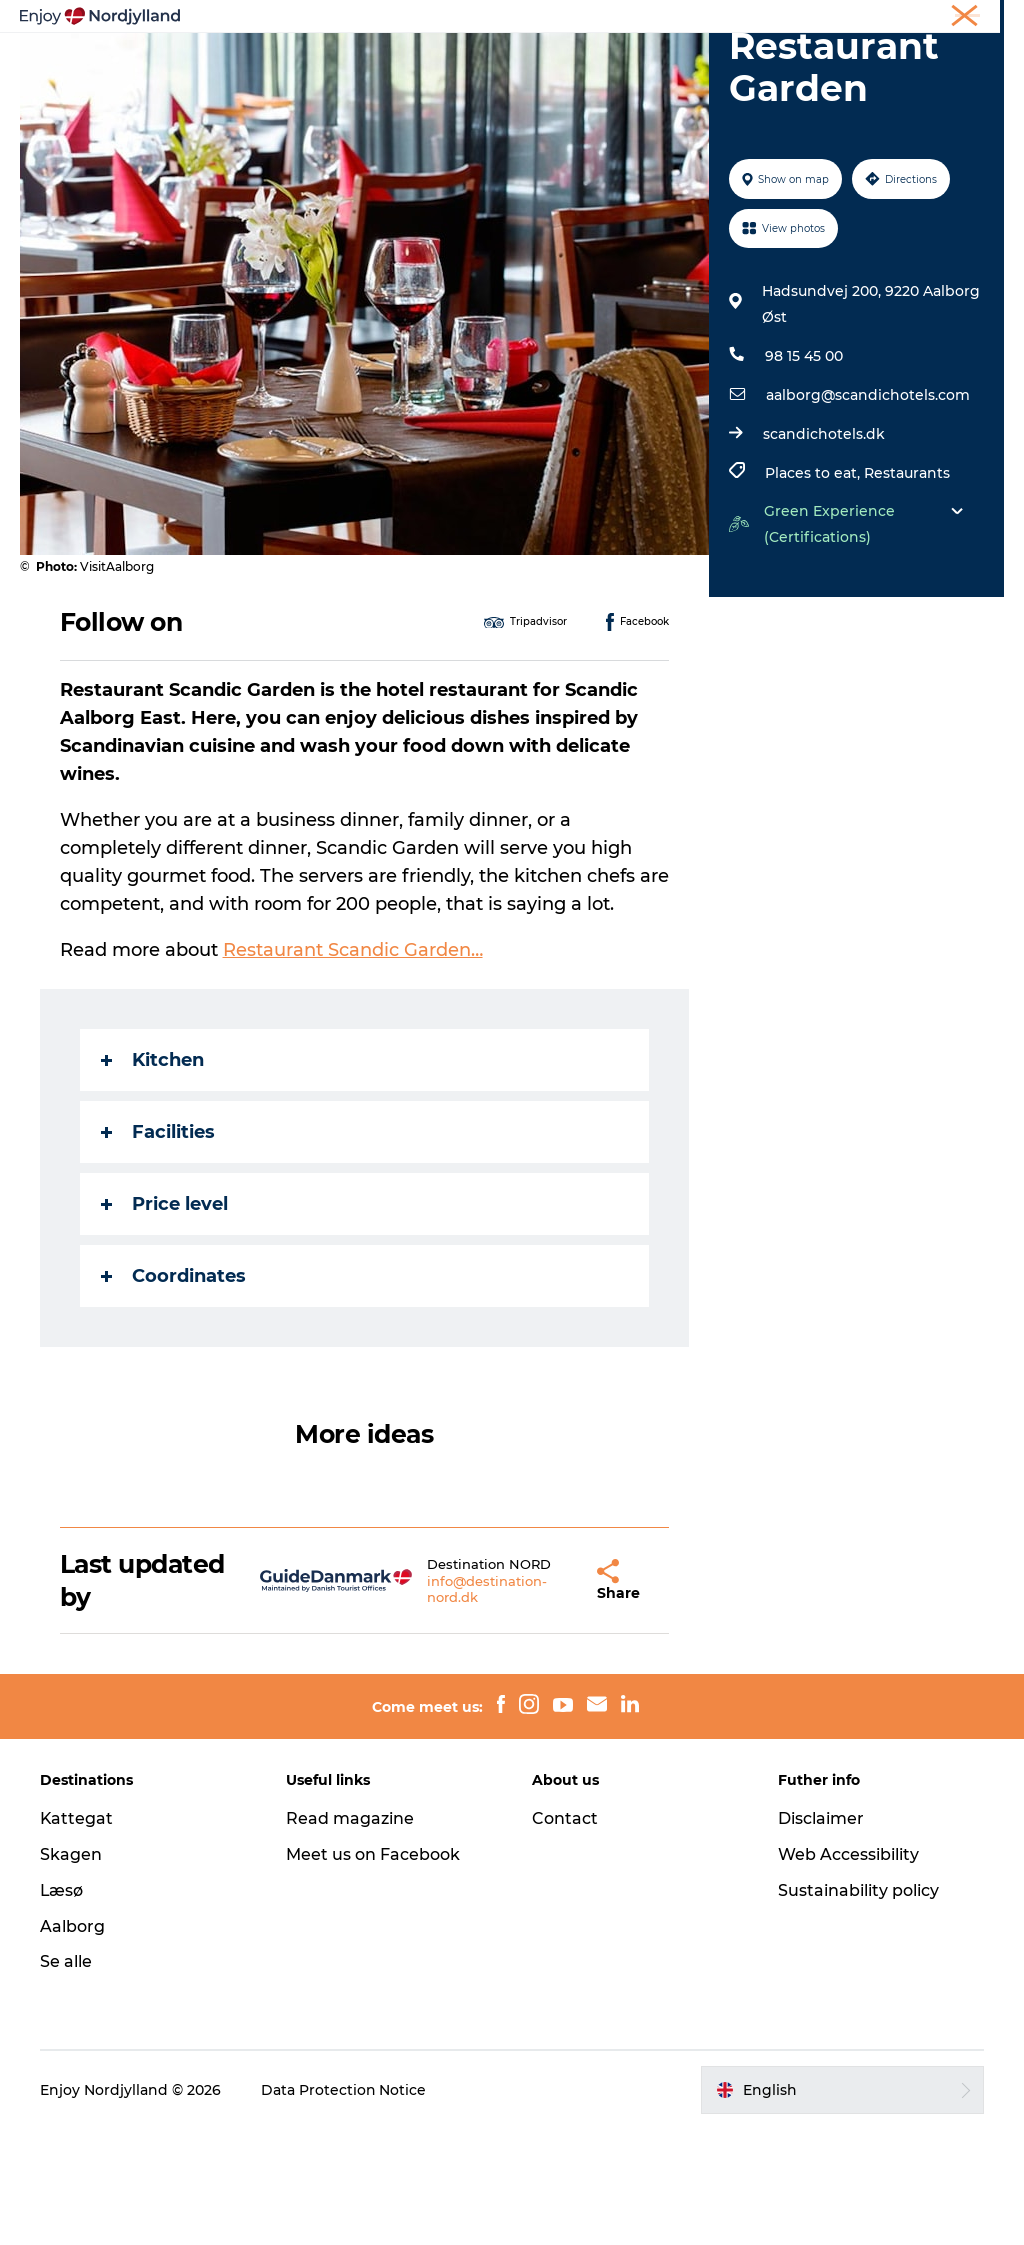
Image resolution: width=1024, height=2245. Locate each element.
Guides (663, 64)
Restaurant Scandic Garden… (353, 1063)
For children (512, 85)
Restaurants (907, 587)
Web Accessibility (848, 1969)
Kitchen (152, 1173)
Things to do (301, 64)
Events (745, 64)
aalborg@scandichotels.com (868, 509)
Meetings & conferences (933, 19)
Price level (164, 1317)
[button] (547, 1695)
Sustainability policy (858, 2005)
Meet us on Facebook (373, 1969)
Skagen (71, 1969)
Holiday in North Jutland (770, 19)
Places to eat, (814, 587)
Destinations (559, 64)
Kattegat (77, 1933)
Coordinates (173, 1389)
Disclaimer (821, 1933)
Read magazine (350, 1933)
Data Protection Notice (344, 2205)
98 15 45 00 (804, 470)
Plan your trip (430, 64)
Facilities (158, 1245)
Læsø (62, 2005)
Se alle (66, 2077)
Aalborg (72, 2041)
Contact (565, 1933)
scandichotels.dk (824, 548)
